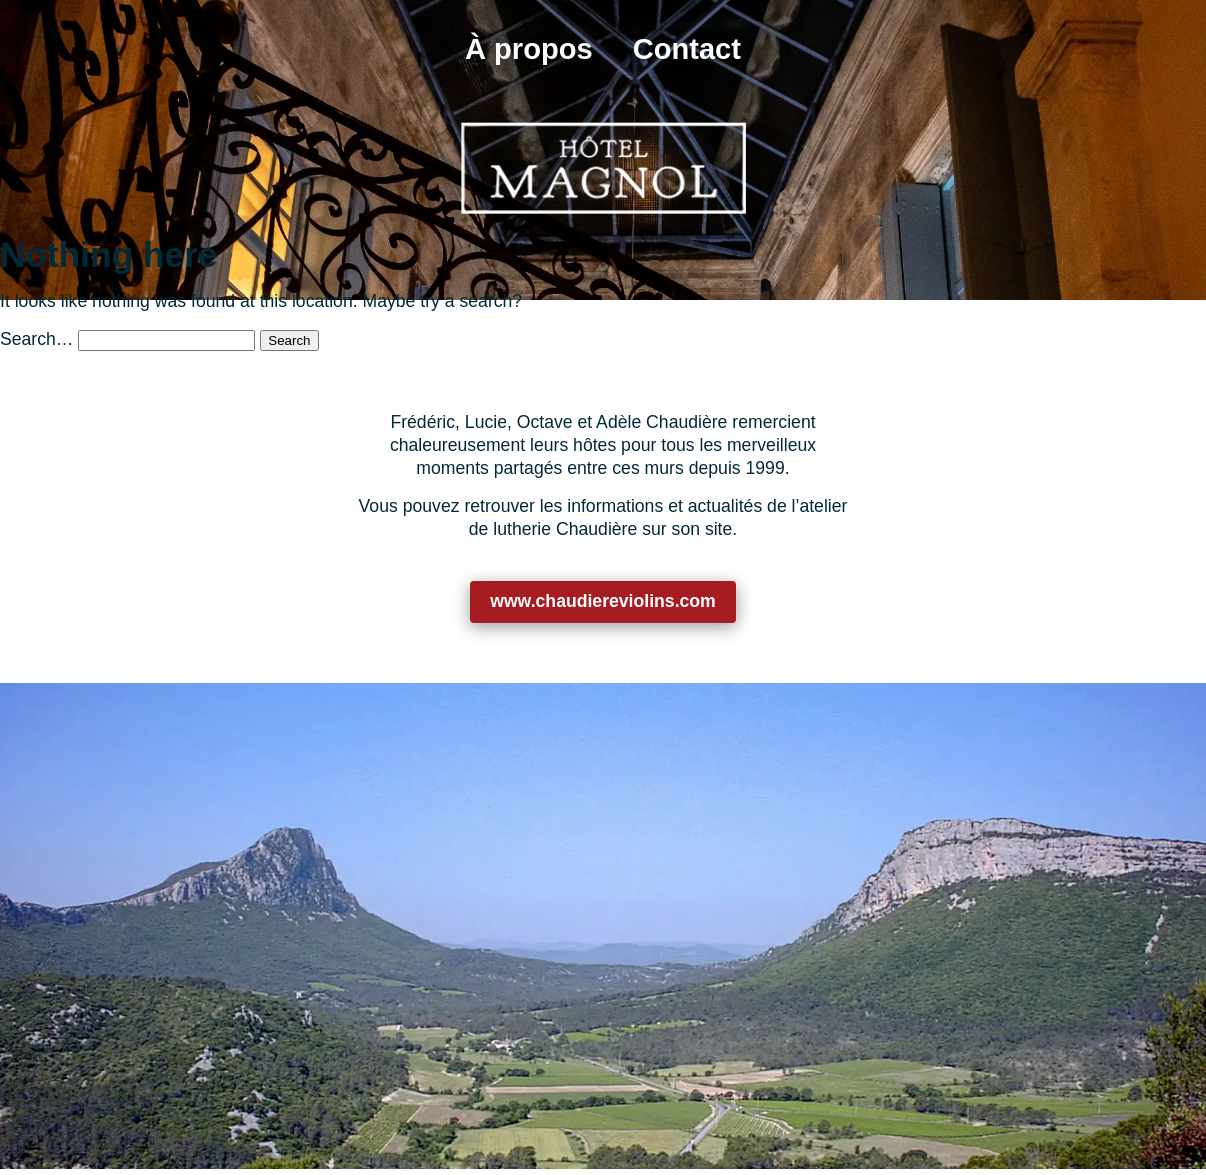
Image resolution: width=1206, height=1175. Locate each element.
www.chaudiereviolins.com (603, 601)
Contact (687, 49)
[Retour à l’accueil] (603, 167)
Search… (36, 339)
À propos (529, 49)
